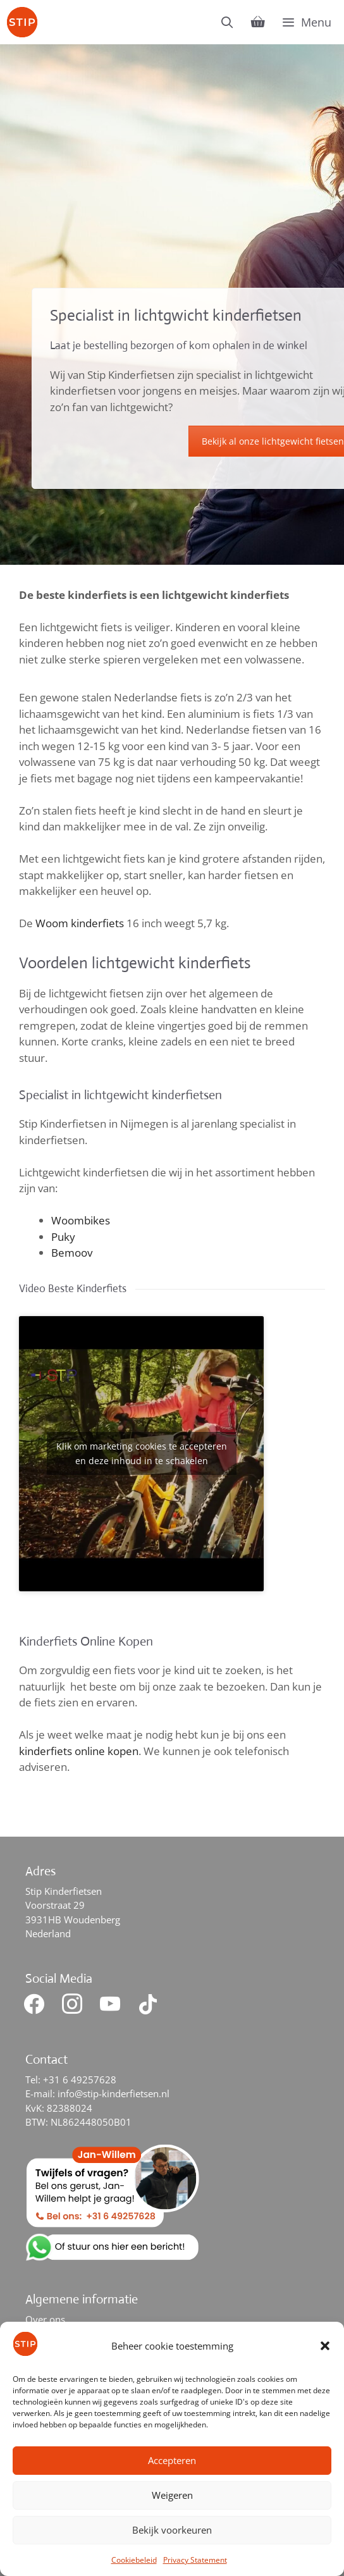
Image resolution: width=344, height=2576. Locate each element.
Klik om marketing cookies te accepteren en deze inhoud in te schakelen (141, 1453)
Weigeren (172, 2495)
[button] (325, 2345)
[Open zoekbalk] (227, 22)
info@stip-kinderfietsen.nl (113, 2093)
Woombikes (80, 1220)
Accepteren (172, 2460)
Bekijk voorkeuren (172, 2530)
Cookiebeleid (134, 2559)
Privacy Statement (195, 2559)
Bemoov (71, 1252)
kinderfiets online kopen (78, 1751)
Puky (63, 1236)
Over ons (45, 2319)
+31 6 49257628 (79, 2079)
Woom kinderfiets (79, 923)
